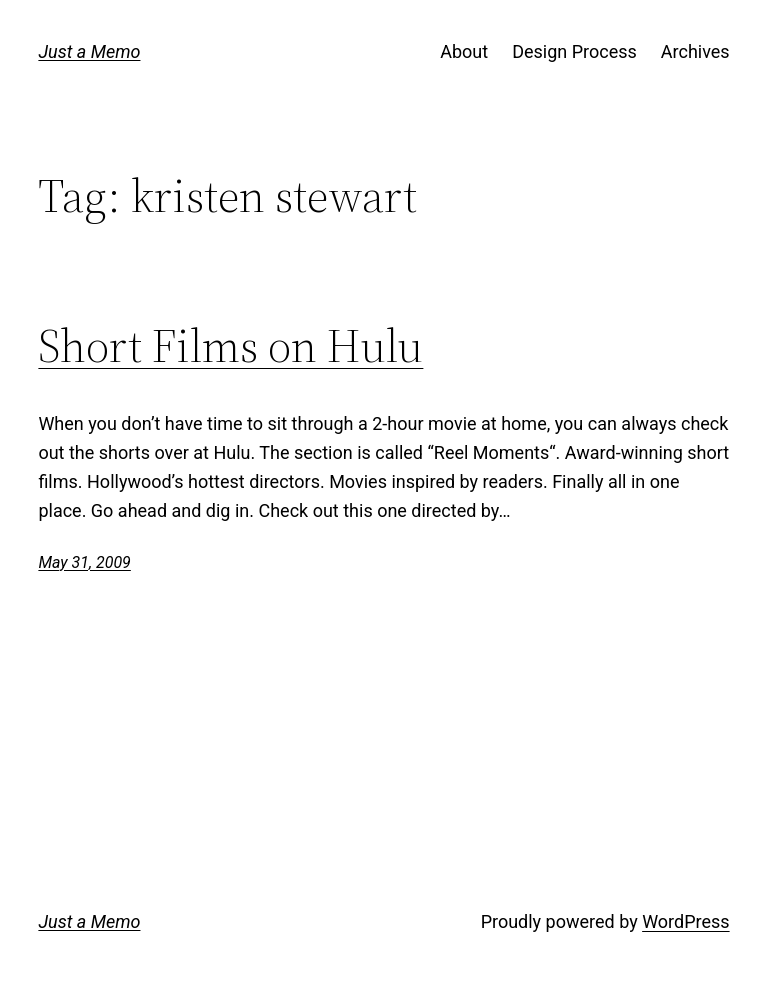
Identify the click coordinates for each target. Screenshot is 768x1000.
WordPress (685, 921)
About (464, 51)
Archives (695, 51)
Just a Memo (89, 51)
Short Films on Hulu (230, 345)
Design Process (574, 51)
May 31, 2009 (84, 562)
